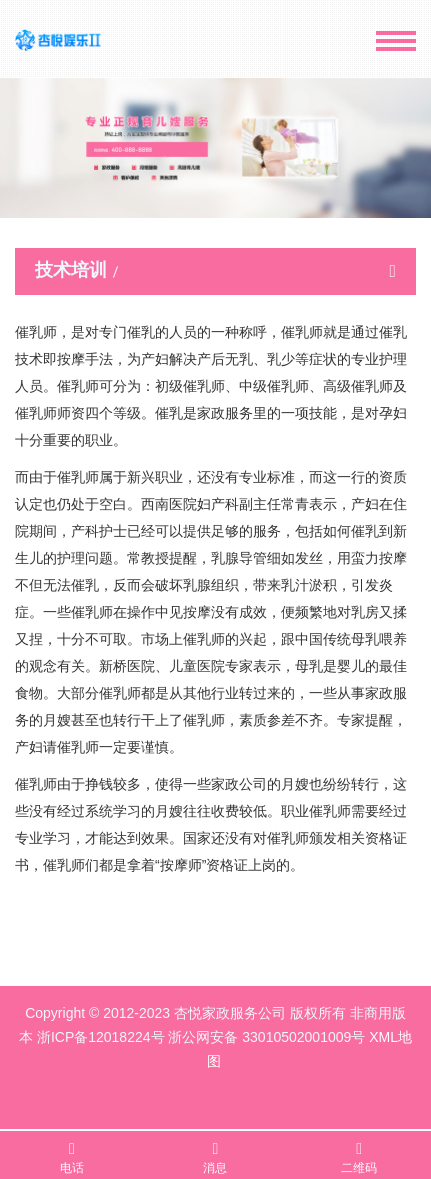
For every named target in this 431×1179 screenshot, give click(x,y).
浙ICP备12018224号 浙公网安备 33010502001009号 (201, 1037)
